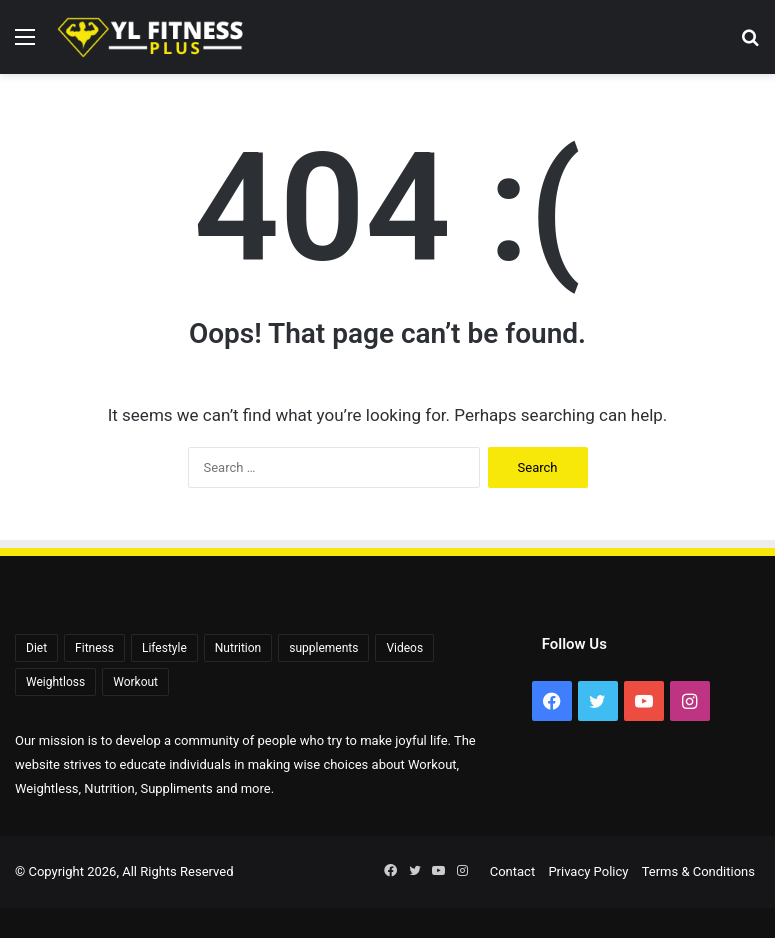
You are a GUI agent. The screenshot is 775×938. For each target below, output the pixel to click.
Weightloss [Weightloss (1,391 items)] (55, 682)
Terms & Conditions (698, 871)
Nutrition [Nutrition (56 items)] (238, 648)
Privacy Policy (588, 871)
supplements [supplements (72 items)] (323, 648)
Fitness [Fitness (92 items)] (94, 648)
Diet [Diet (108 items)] (36, 648)
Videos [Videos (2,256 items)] (404, 648)
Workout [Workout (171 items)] (135, 682)
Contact (512, 871)
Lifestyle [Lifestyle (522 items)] (164, 648)
